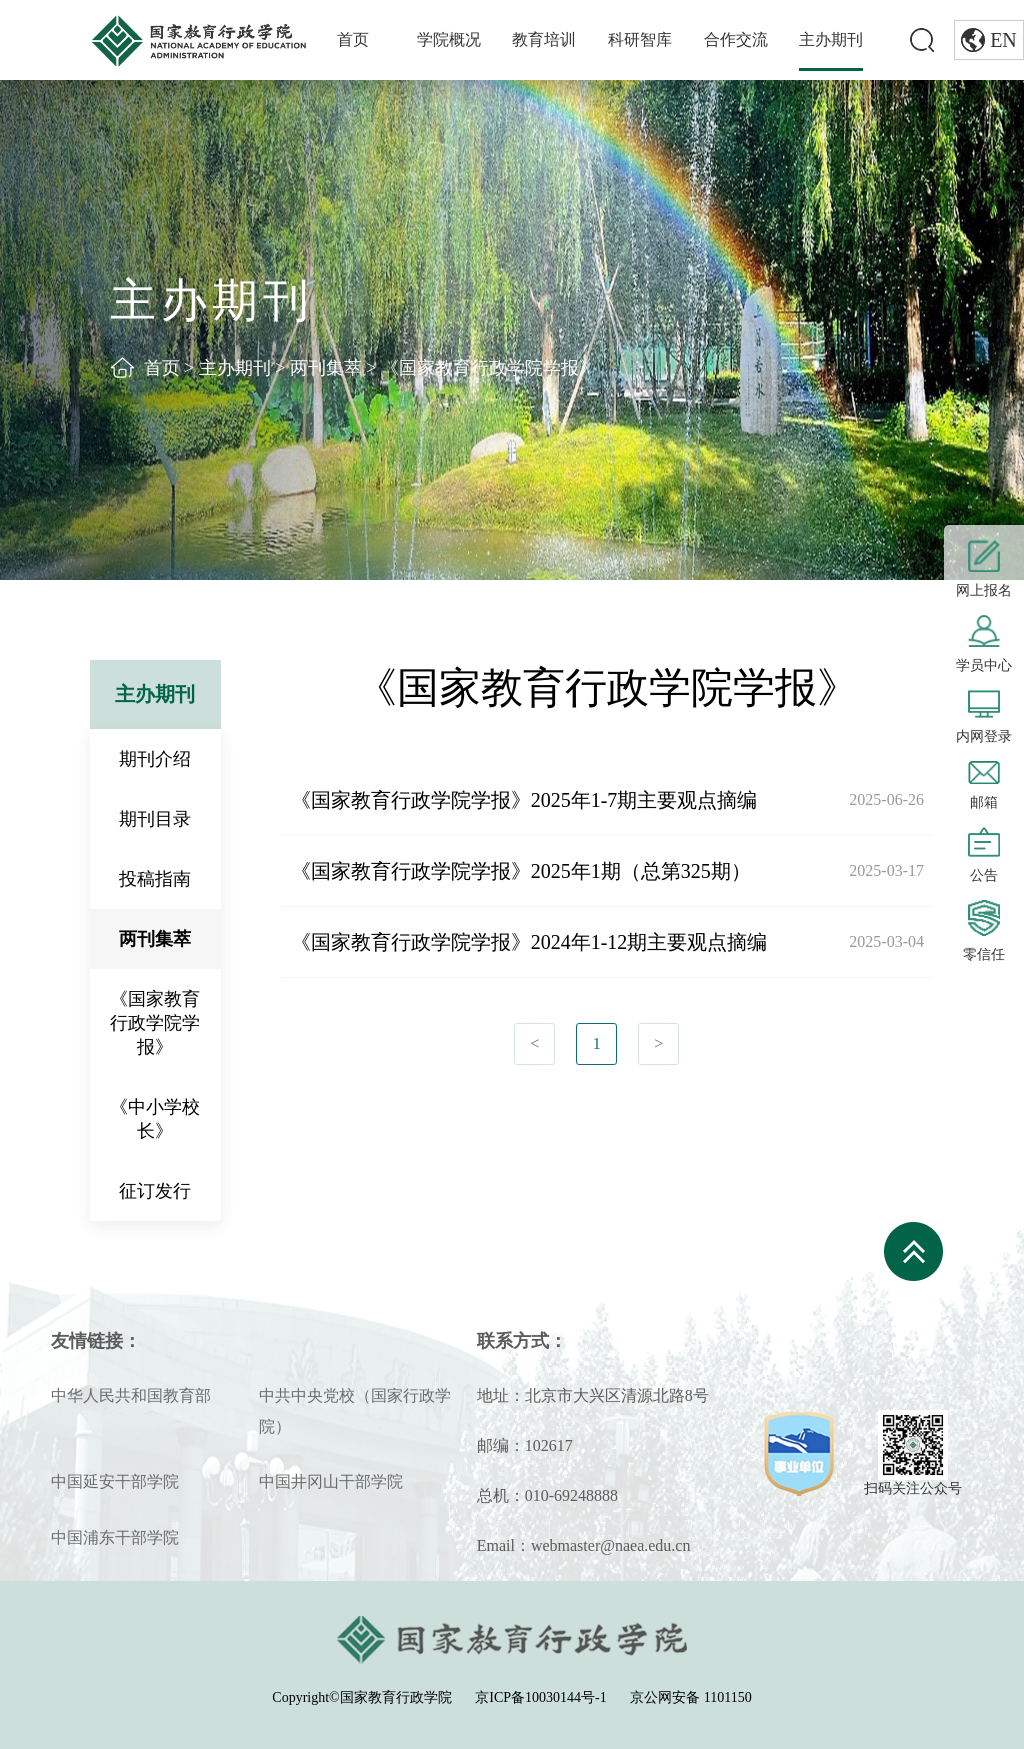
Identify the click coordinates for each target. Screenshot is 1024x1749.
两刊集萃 (326, 368)
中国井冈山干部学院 (331, 1481)
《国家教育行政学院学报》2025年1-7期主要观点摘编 (524, 800)
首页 (353, 39)
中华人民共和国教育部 (131, 1395)
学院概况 (449, 39)
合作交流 (736, 39)
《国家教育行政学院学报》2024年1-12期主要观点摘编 (529, 942)
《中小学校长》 (155, 1119)
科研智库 (640, 39)
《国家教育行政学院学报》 (489, 368)
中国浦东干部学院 (115, 1537)
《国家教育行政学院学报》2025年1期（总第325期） (521, 871)
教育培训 (544, 39)
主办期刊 (831, 39)
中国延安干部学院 (115, 1481)
